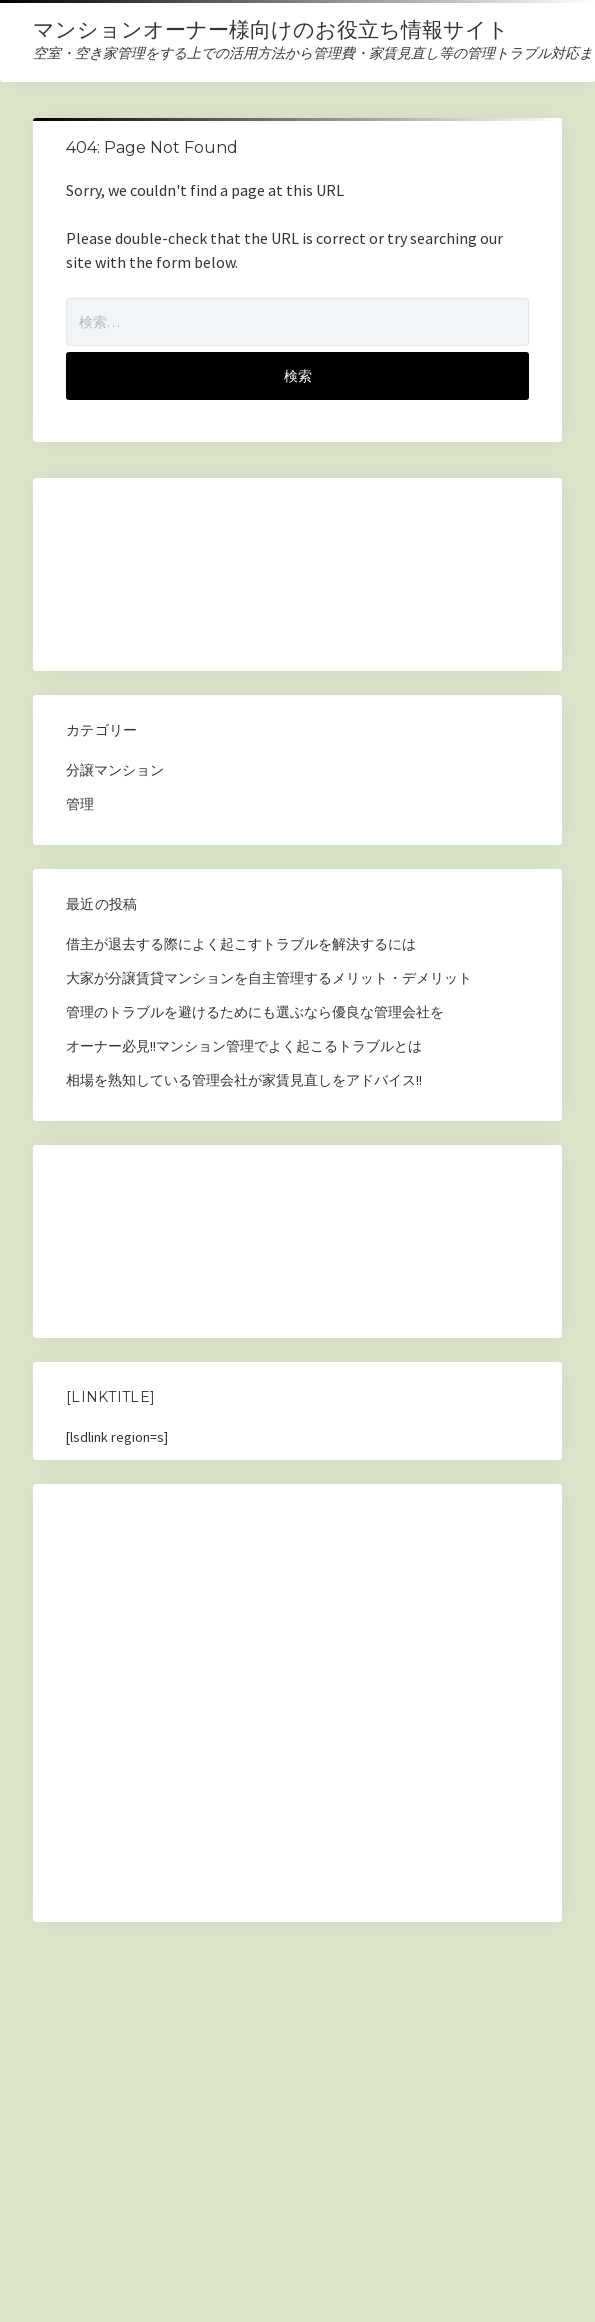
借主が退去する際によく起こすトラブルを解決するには (241, 944)
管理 (80, 804)
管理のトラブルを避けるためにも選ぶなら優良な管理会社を (255, 1012)
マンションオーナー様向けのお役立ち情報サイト (271, 29)
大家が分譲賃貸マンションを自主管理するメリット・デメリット (269, 978)
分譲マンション (115, 770)
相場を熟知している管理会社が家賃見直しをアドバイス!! (244, 1080)
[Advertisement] (212, 580)
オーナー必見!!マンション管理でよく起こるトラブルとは (244, 1046)
